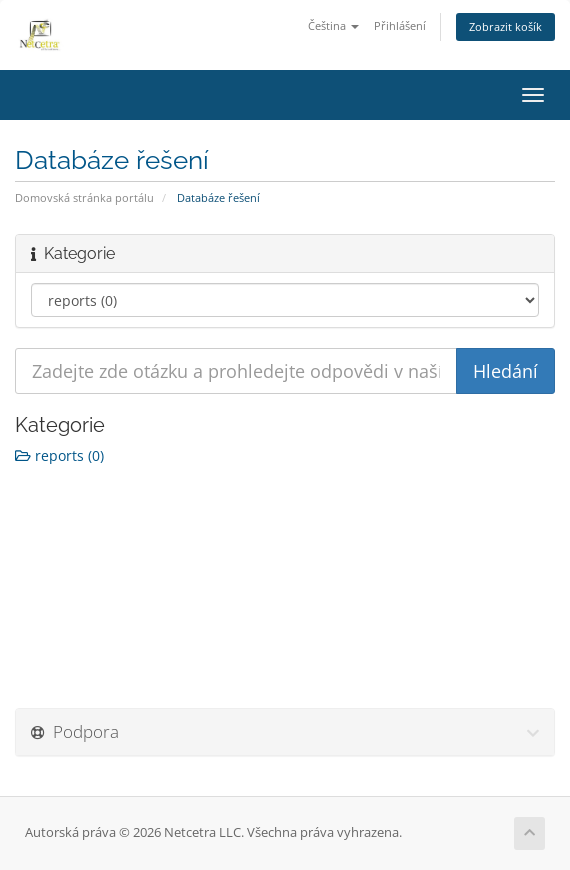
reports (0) (59, 455)
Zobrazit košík (505, 26)
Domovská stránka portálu (84, 197)
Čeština (333, 25)
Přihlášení (400, 25)
